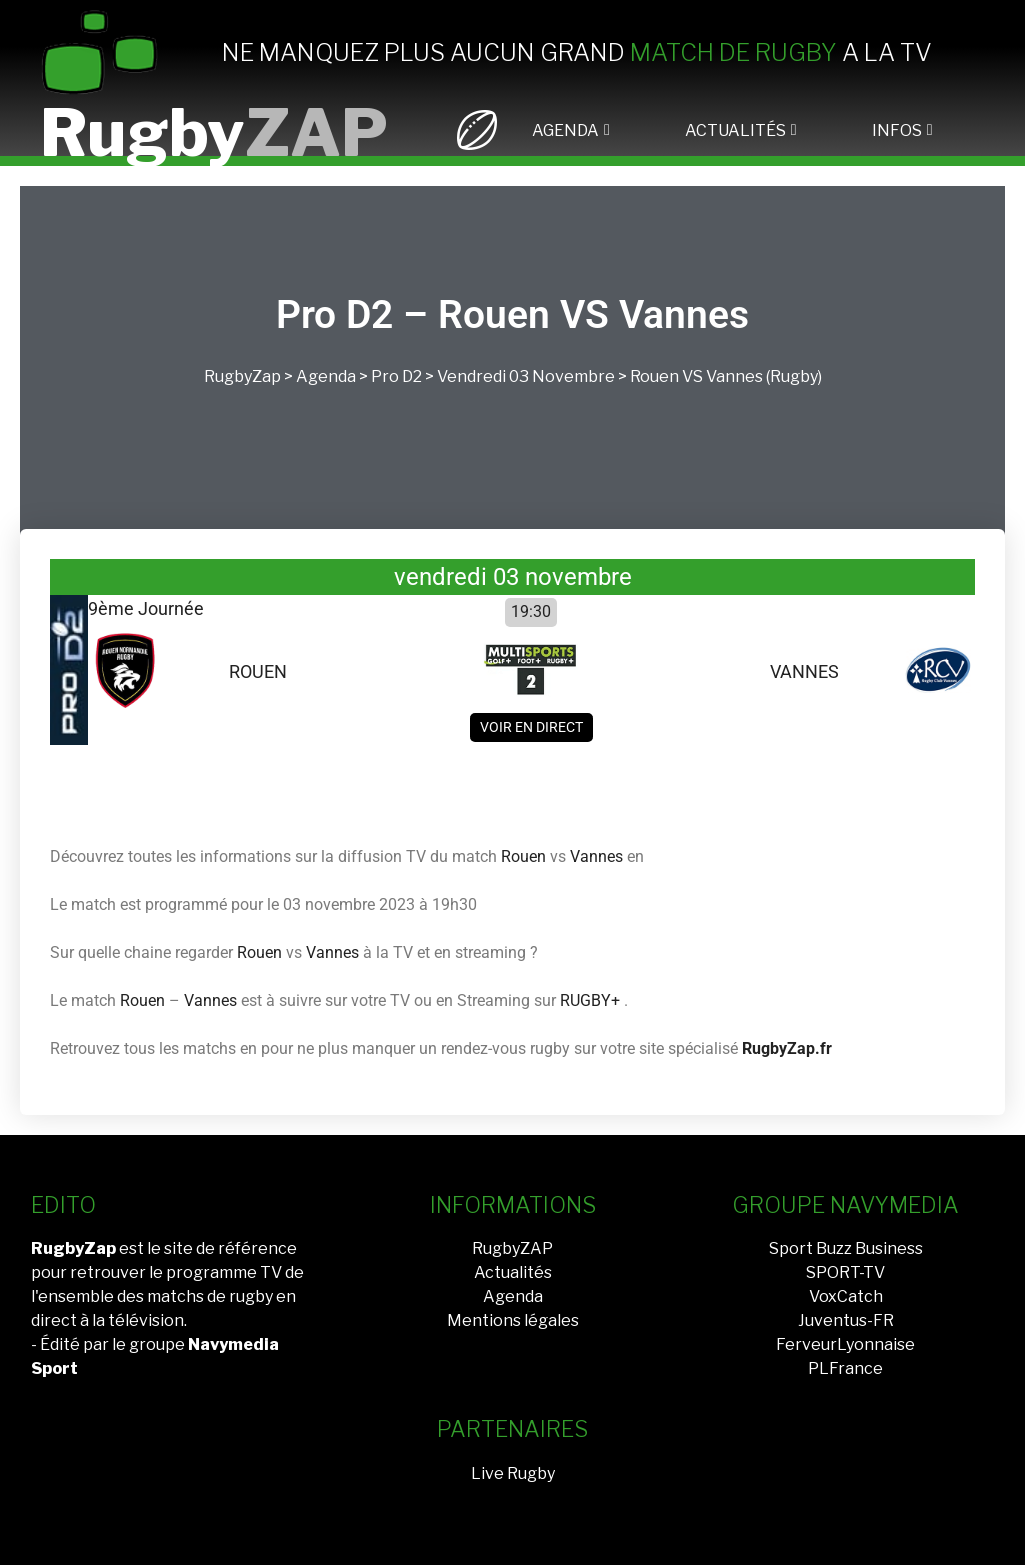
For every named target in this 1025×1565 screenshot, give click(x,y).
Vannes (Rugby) (764, 376)
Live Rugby (513, 1473)
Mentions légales (513, 1320)
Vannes (596, 856)
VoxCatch (846, 1296)
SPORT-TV (845, 1272)
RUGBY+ (590, 1000)
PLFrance (845, 1368)
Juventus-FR (846, 1320)
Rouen (654, 376)
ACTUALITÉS (735, 130)
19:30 (531, 611)
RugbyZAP (512, 1248)
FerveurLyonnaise (845, 1344)
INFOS (897, 130)
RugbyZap (242, 376)
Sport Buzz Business (846, 1248)
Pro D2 (396, 376)
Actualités (513, 1272)
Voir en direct (531, 727)
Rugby (214, 132)
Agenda (326, 376)
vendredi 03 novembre (526, 376)
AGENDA (565, 130)
